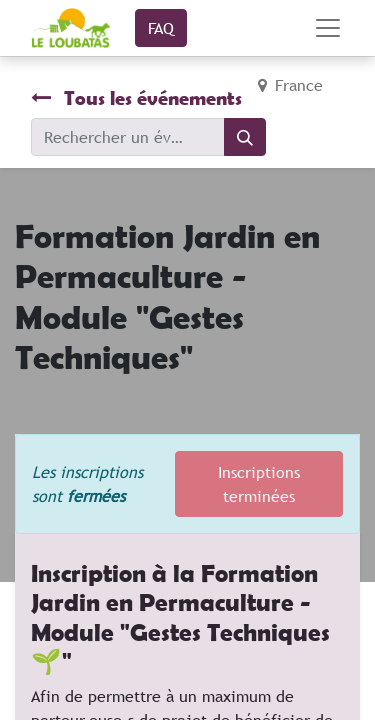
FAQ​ (161, 28)
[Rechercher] (245, 137)
